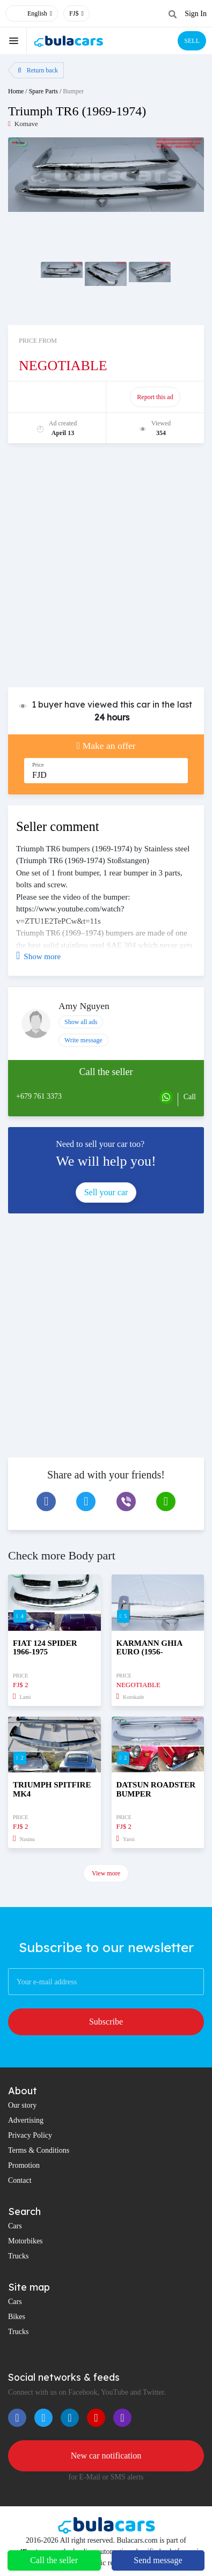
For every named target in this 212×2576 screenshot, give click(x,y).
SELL (192, 41)
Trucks (18, 2256)
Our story (22, 2105)
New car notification (106, 2455)
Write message (83, 1040)
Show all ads (80, 1022)
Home (16, 91)
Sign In (196, 14)
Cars (15, 2226)
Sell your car (106, 1192)
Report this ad (155, 397)
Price (38, 765)
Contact (20, 2180)
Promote (58, 397)
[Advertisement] (106, 570)
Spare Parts (43, 91)
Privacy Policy (30, 2135)
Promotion (24, 2165)
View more (106, 1873)
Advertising (25, 2120)
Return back (38, 70)
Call (190, 1097)
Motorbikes (25, 2241)
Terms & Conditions (38, 2150)
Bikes (16, 2317)
